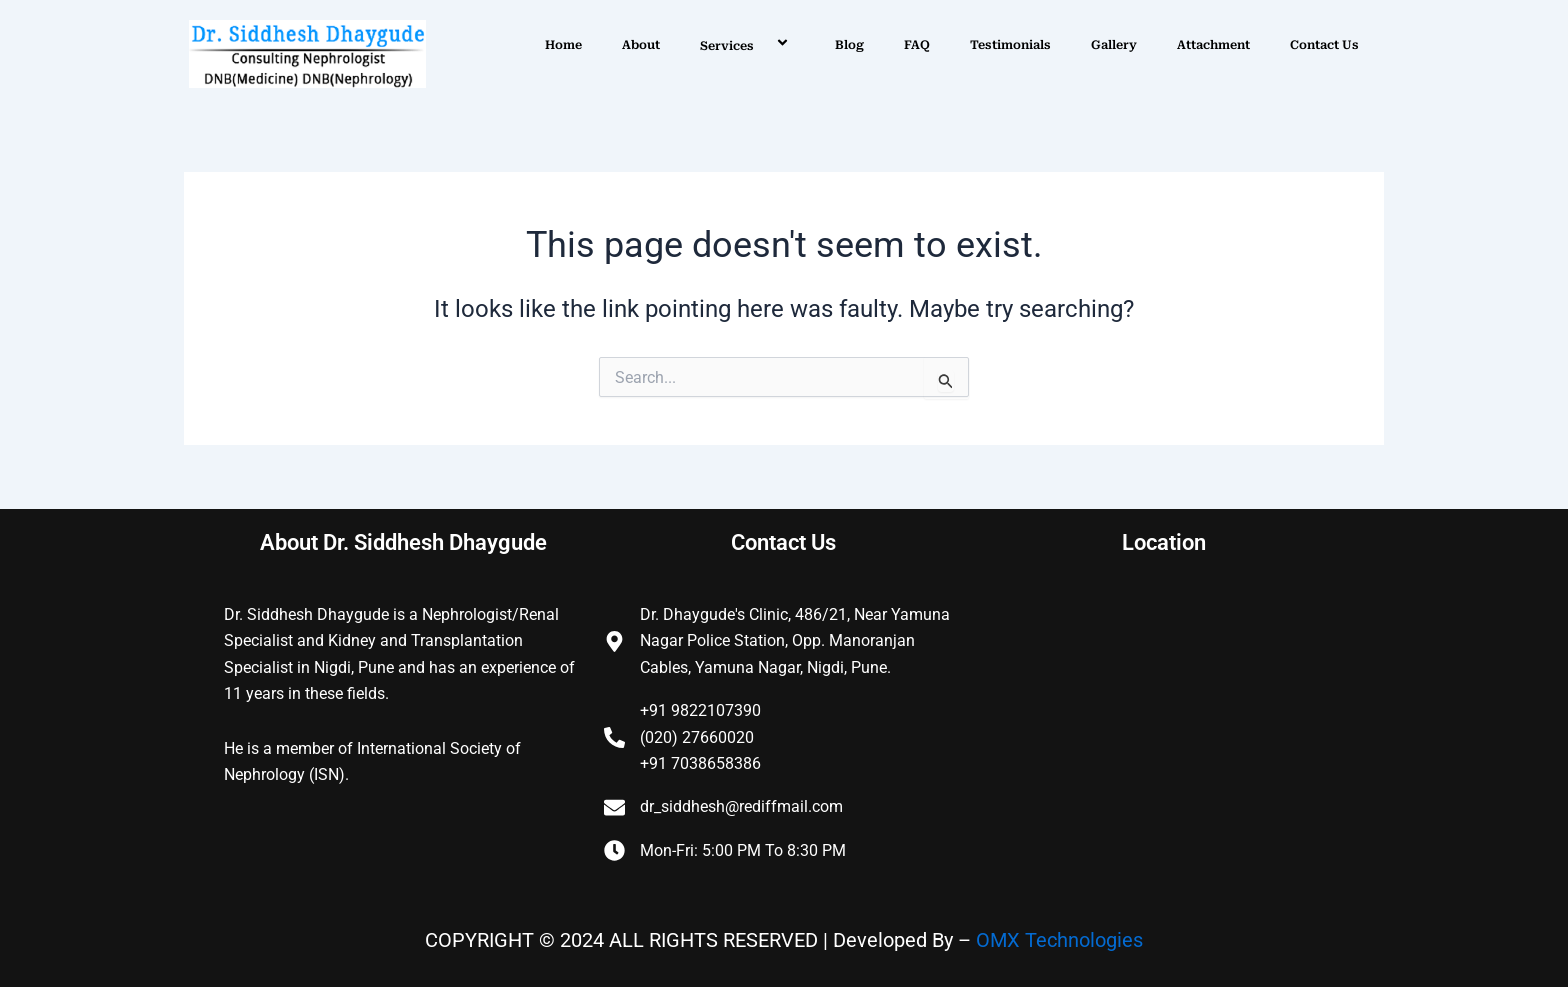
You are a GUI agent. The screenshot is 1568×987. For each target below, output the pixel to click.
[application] (762, 45)
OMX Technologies (1059, 940)
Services (747, 45)
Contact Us (1324, 45)
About (641, 45)
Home (563, 45)
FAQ (917, 45)
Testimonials (1010, 45)
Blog (849, 45)
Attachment (1213, 45)
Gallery (1114, 45)
